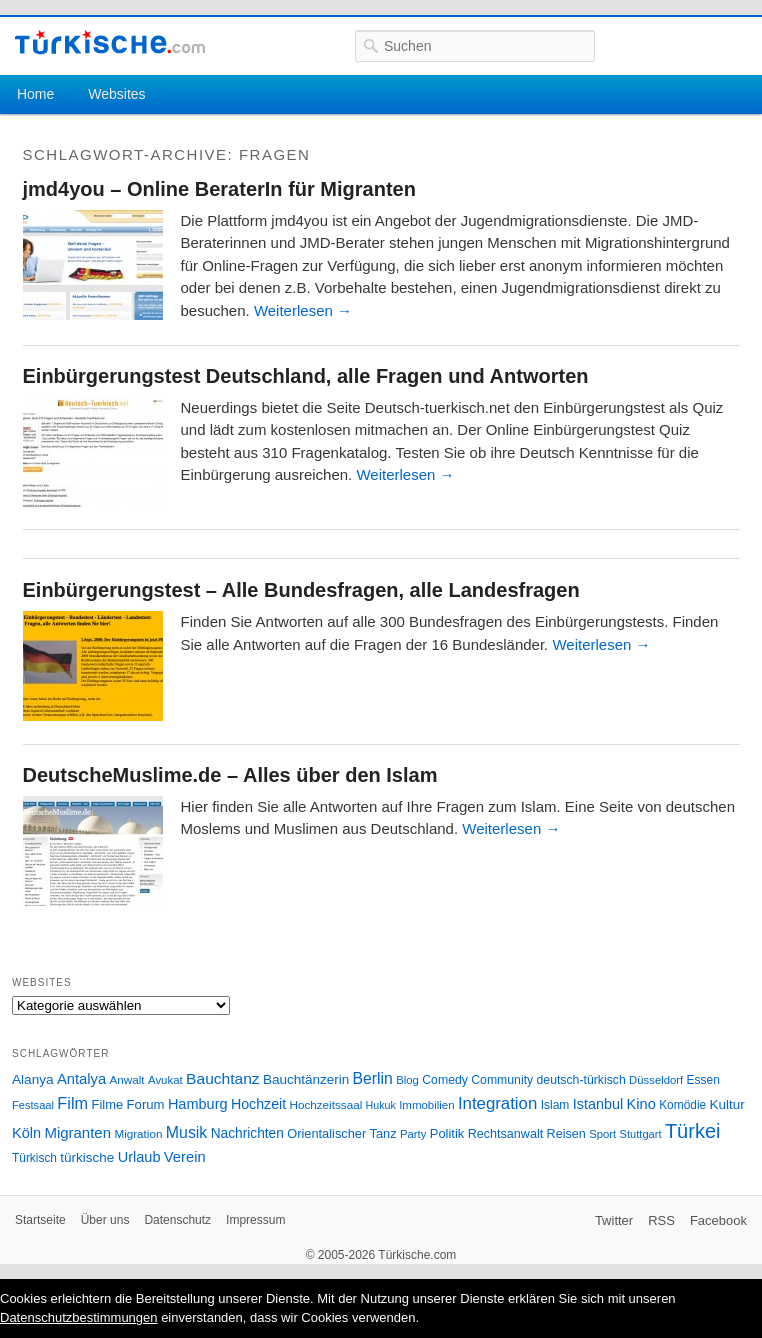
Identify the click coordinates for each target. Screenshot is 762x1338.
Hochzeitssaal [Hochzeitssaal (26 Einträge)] (325, 1104)
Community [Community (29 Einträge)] (502, 1080)
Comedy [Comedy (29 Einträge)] (445, 1080)
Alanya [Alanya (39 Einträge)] (33, 1079)
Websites (116, 94)
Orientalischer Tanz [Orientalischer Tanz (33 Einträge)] (341, 1133)
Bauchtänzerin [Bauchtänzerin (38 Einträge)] (306, 1079)
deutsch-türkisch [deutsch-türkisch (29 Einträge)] (581, 1080)
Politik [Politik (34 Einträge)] (447, 1133)
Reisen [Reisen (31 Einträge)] (566, 1134)
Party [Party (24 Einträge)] (413, 1134)
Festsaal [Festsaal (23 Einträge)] (33, 1105)
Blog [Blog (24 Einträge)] (407, 1080)
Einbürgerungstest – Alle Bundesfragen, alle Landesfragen (301, 590)
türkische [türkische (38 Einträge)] (87, 1157)
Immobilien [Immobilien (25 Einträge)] (426, 1105)
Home (35, 94)
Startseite (40, 1220)
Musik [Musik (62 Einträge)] (187, 1132)
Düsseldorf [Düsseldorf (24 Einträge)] (656, 1080)
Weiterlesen (303, 310)
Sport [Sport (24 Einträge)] (602, 1134)
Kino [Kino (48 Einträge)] (641, 1104)
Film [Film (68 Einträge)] (72, 1103)
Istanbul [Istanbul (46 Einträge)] (598, 1104)
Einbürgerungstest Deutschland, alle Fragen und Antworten (306, 376)
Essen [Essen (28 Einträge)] (703, 1080)
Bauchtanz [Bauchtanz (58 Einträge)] (222, 1078)
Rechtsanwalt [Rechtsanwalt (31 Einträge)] (506, 1134)
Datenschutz (177, 1220)
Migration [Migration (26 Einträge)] (138, 1133)
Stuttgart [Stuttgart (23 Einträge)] (641, 1134)
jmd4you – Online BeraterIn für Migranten (219, 189)
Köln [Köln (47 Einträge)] (26, 1133)
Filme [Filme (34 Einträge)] (108, 1104)
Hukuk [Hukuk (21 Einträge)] (381, 1105)
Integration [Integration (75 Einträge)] (497, 1103)
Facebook (718, 1220)
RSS (661, 1220)
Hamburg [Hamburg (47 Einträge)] (198, 1104)
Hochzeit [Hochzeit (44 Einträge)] (258, 1104)
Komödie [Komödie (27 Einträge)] (682, 1105)
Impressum (255, 1220)
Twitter (614, 1220)
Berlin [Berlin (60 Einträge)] (373, 1078)
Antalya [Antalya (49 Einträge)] (81, 1079)
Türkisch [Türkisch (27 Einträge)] (34, 1158)
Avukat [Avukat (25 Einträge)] (165, 1080)
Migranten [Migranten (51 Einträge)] (77, 1132)
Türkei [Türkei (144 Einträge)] (693, 1131)
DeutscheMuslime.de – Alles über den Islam (230, 775)
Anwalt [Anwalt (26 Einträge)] (127, 1079)
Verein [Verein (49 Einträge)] (185, 1157)
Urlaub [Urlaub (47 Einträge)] (139, 1157)
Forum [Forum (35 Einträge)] (146, 1104)
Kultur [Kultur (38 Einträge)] (727, 1104)
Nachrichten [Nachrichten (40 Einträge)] (247, 1133)
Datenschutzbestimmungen (79, 1317)
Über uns (105, 1220)
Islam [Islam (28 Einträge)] (555, 1105)
